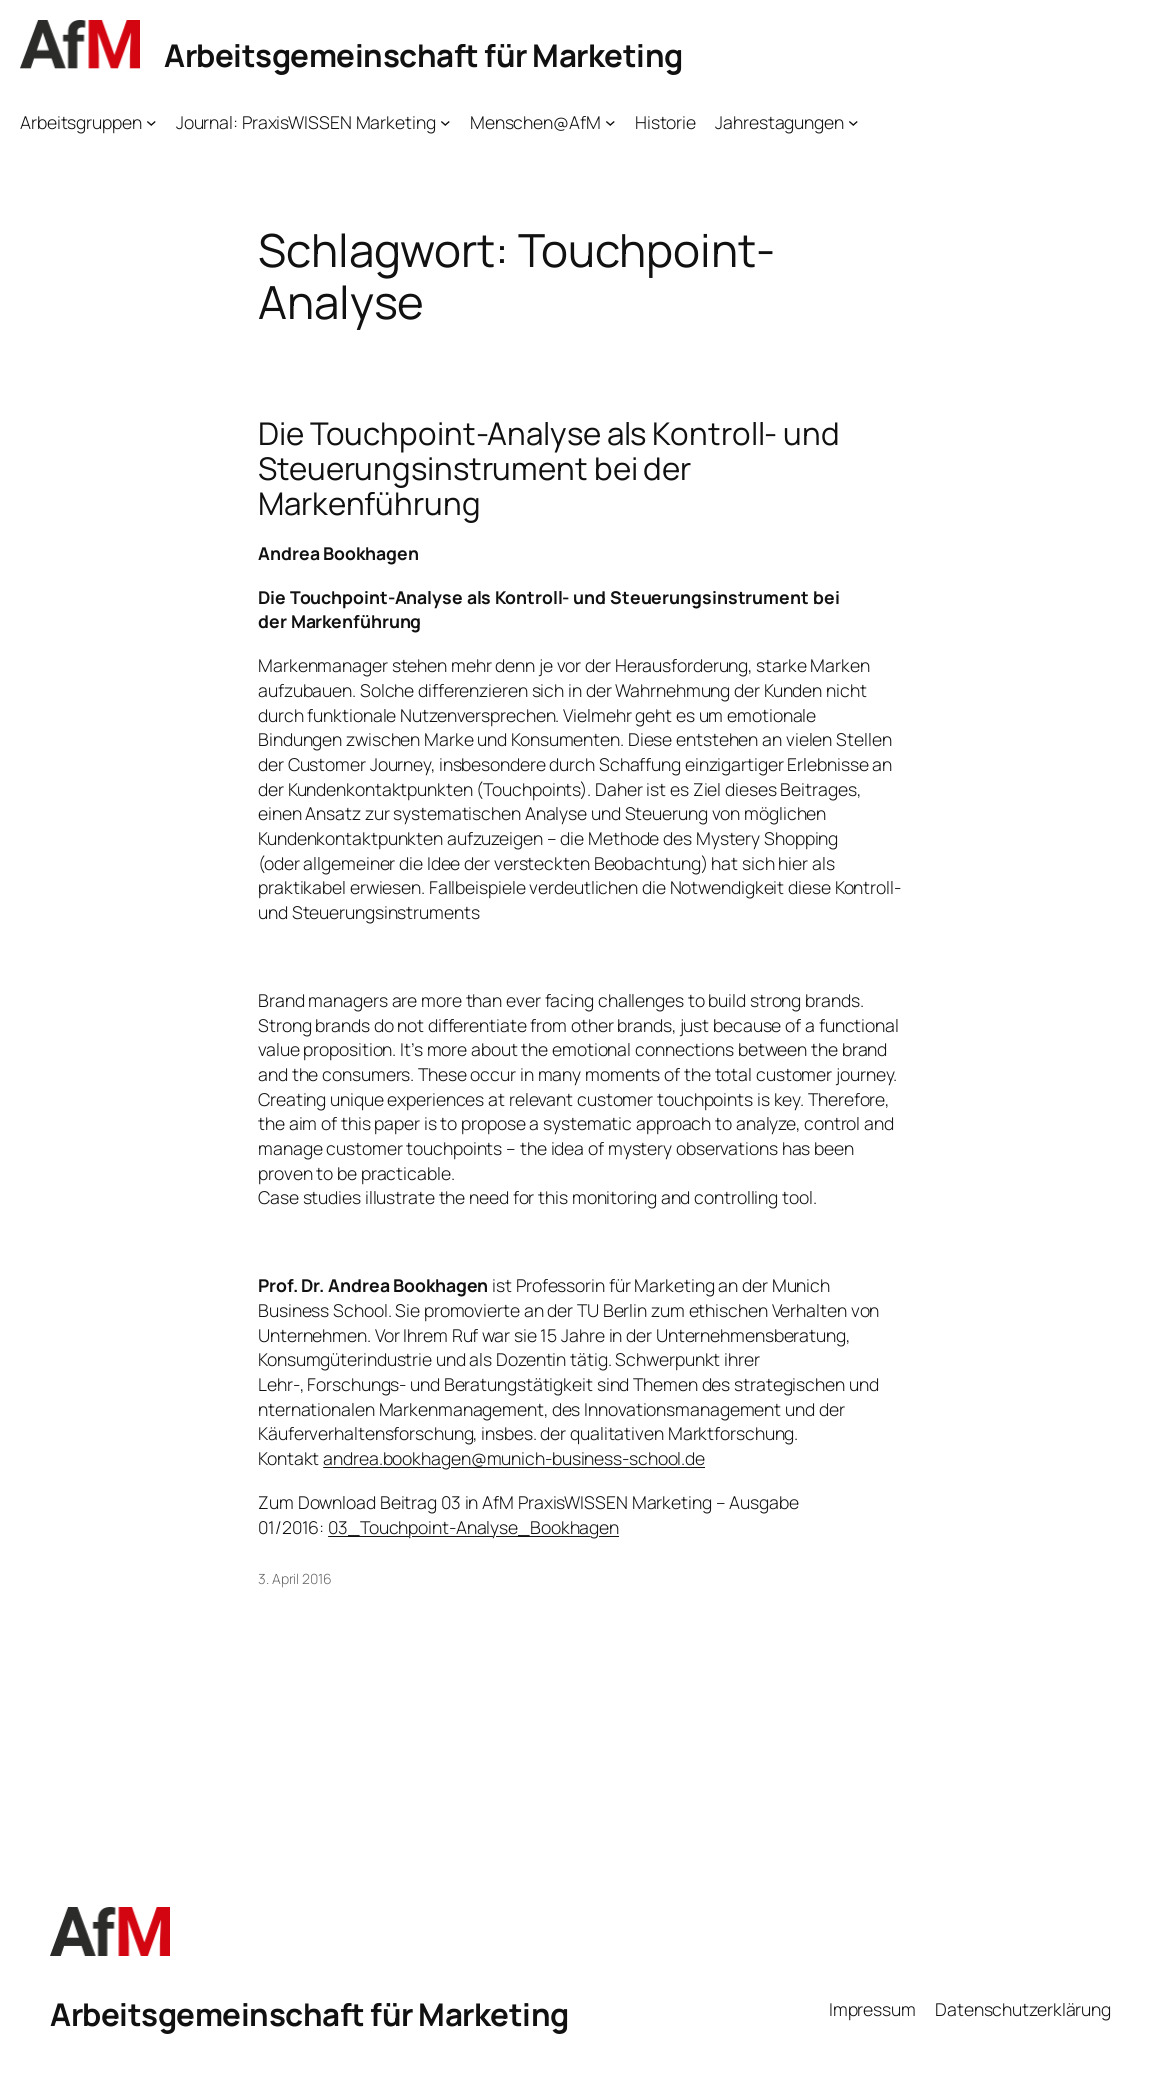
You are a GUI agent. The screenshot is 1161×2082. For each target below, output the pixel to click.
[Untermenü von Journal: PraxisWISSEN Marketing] (445, 122)
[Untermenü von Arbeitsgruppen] (151, 122)
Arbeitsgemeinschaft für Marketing (423, 55)
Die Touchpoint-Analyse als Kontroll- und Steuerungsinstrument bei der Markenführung (549, 469)
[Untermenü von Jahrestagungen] (853, 122)
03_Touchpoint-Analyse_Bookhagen (473, 1527)
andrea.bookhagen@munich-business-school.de (514, 1458)
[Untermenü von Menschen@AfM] (610, 122)
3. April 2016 (295, 1578)
